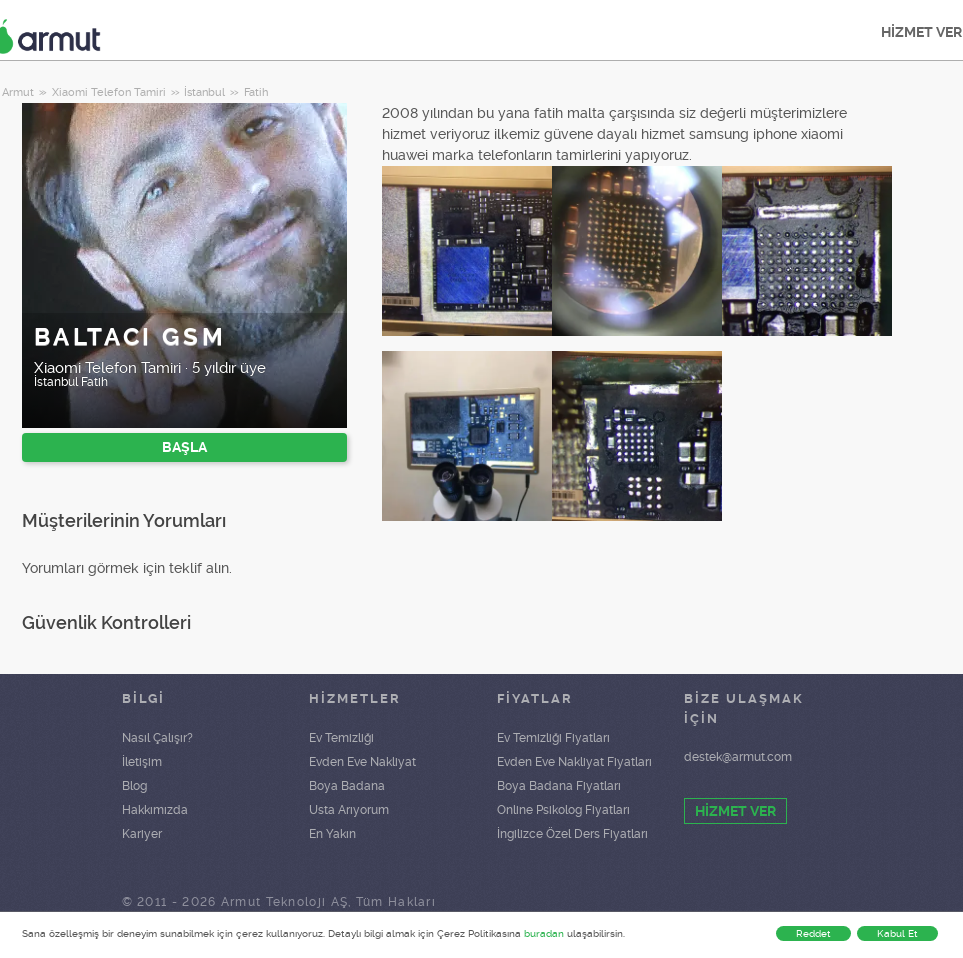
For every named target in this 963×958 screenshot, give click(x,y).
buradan (544, 933)
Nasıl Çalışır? (157, 738)
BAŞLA (184, 447)
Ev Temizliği (341, 738)
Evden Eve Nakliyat (362, 762)
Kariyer (142, 834)
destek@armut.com (738, 757)
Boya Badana (347, 786)
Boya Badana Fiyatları (559, 786)
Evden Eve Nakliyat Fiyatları (574, 762)
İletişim (142, 762)
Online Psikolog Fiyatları (563, 810)
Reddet (813, 933)
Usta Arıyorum (349, 810)
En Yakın (332, 834)
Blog (134, 786)
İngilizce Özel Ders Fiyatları (572, 834)
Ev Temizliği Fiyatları (553, 738)
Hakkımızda (155, 810)
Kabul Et (897, 933)
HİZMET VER (735, 811)
